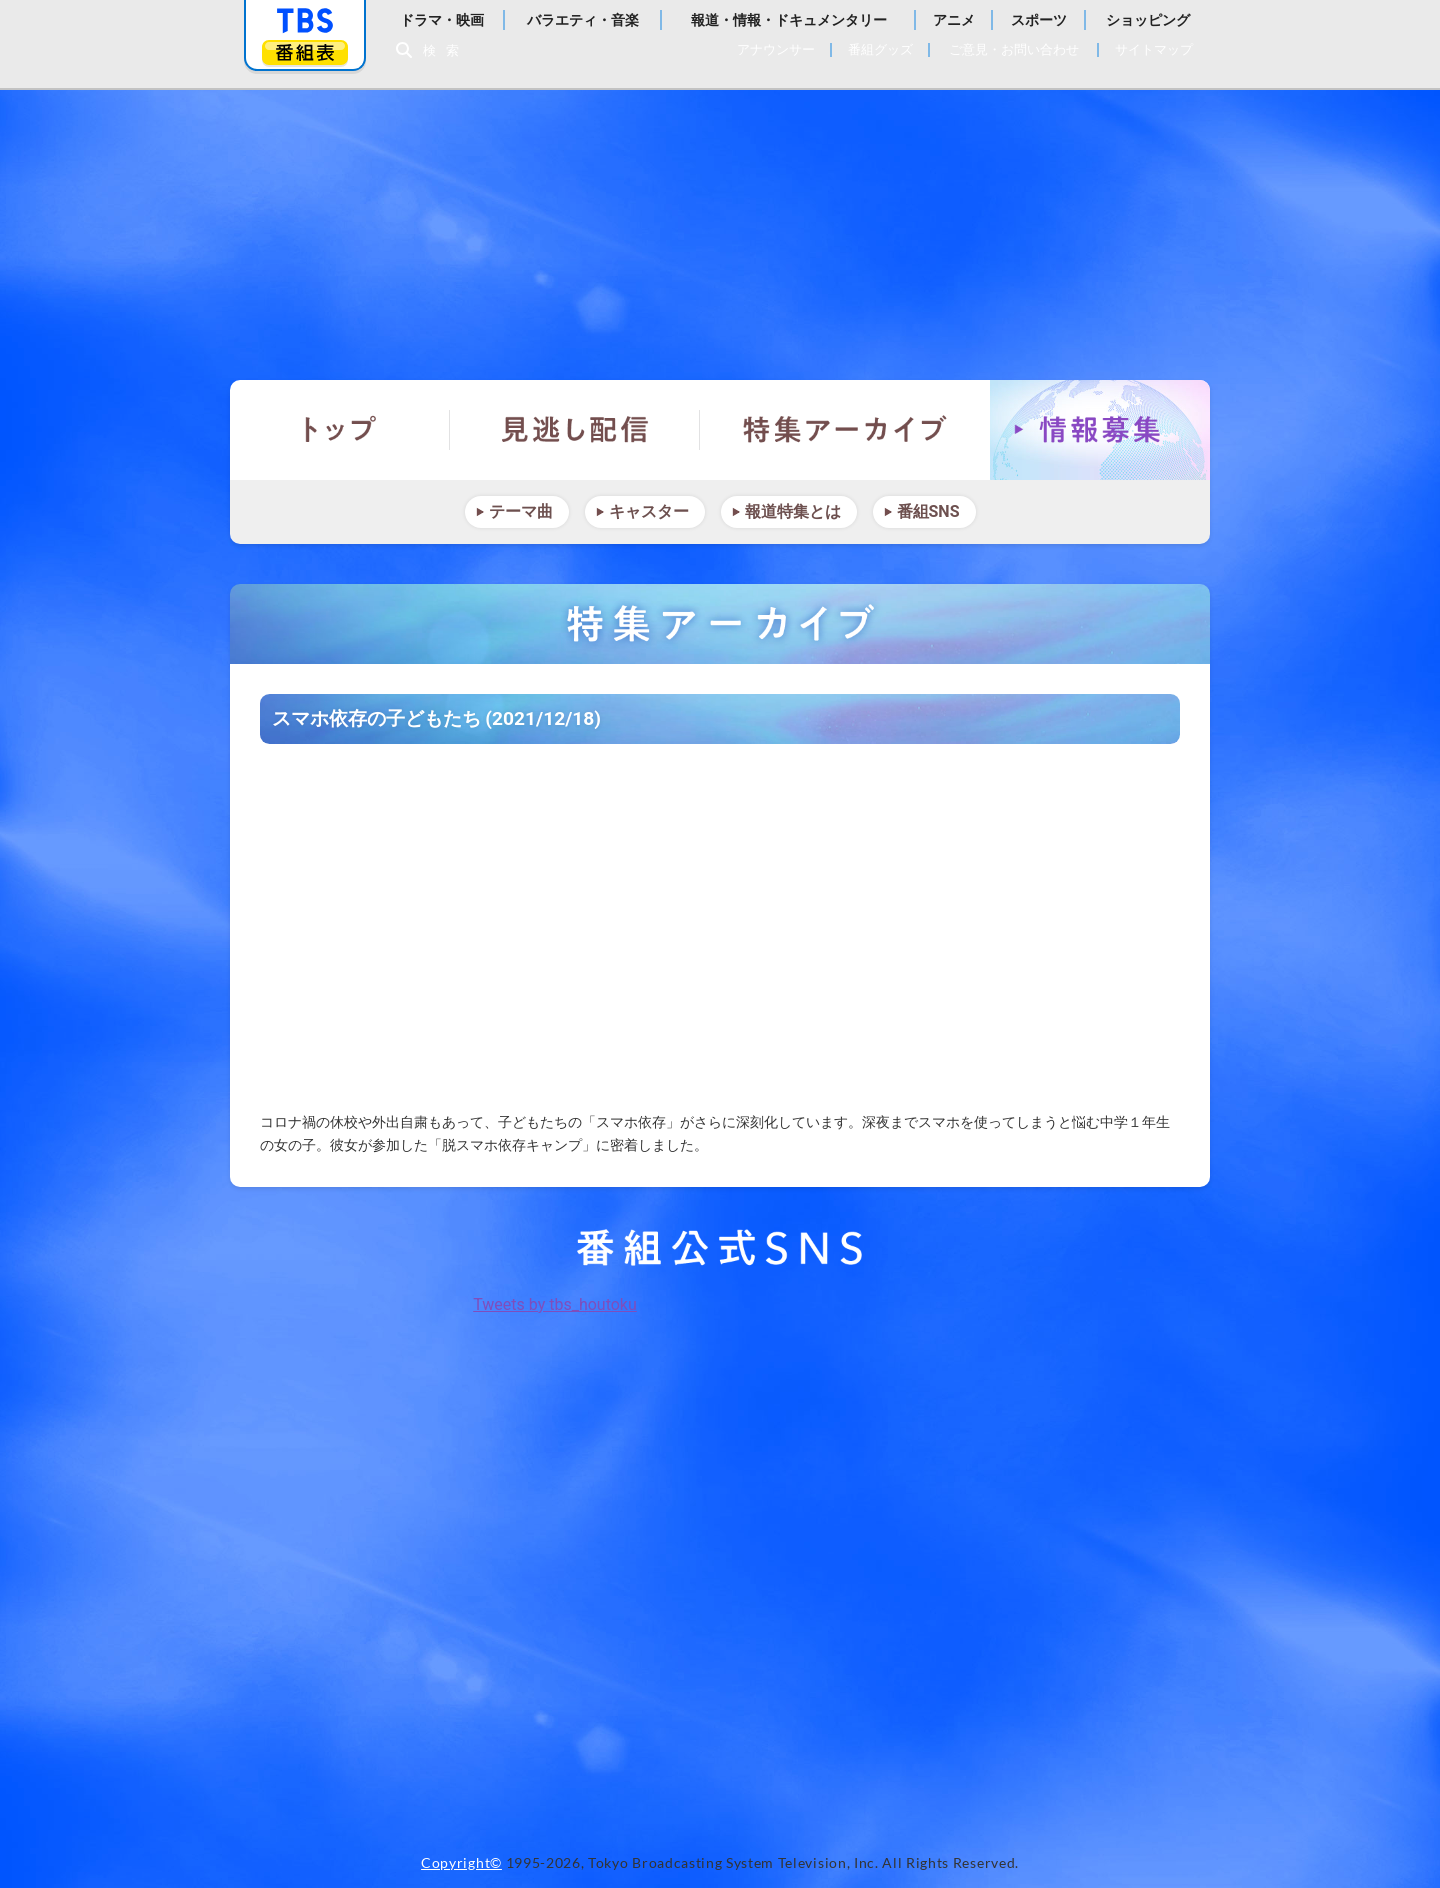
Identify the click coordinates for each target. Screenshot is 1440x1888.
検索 (446, 50)
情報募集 (1100, 430)
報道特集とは (793, 511)
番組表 (305, 52)
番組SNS (928, 511)
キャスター (649, 511)
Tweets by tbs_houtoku (555, 1304)
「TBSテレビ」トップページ (305, 21)
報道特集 (720, 225)
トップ (340, 430)
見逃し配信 (575, 430)
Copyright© (461, 1863)
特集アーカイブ (845, 430)
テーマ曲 (521, 511)
